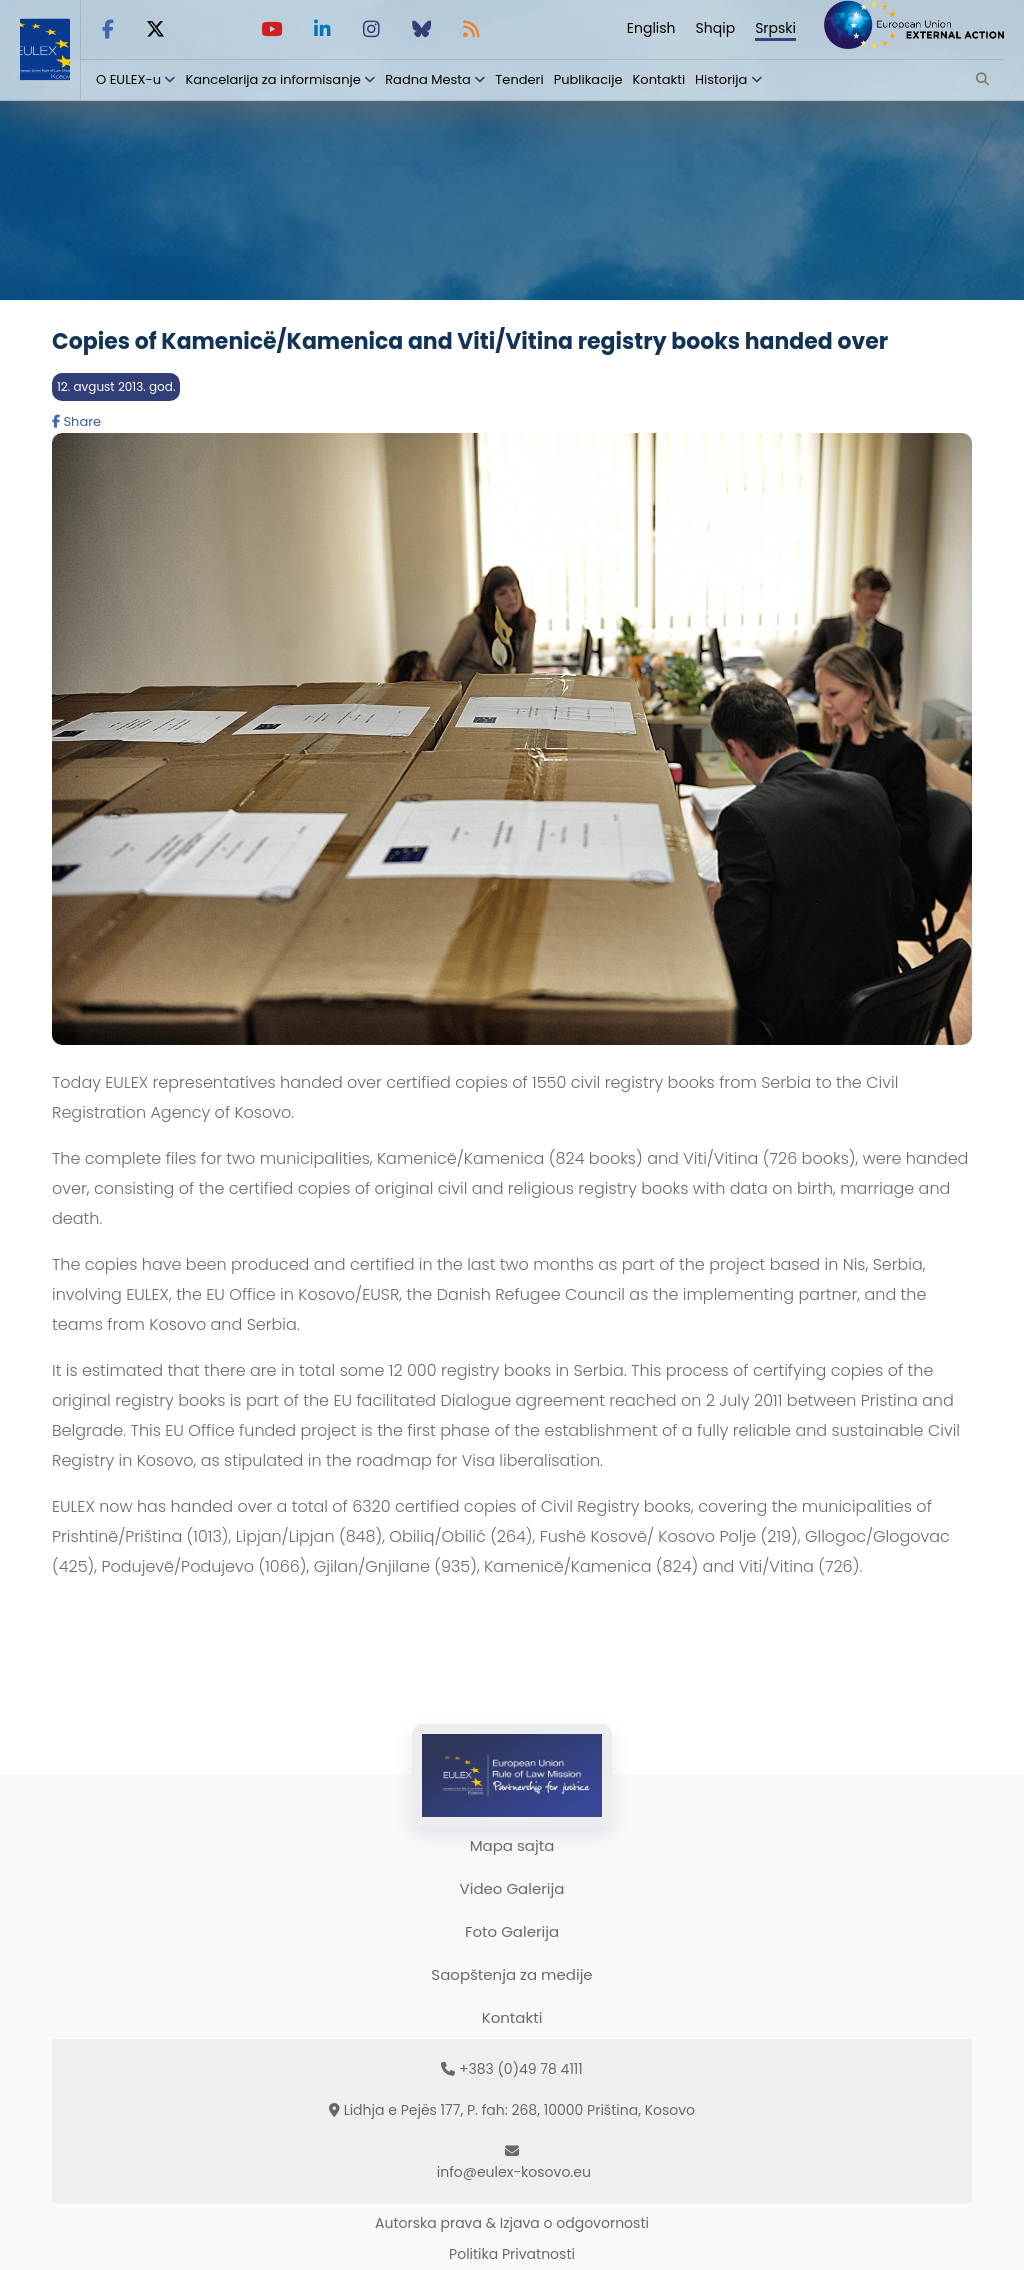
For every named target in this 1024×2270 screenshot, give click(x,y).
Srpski (775, 28)
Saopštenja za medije (511, 1974)
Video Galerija (512, 1888)
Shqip (716, 28)
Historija (721, 79)
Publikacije (588, 79)
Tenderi (519, 79)
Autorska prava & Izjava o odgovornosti (512, 2223)
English (651, 28)
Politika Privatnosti (512, 2254)
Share (76, 421)
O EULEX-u (128, 79)
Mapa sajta (512, 1845)
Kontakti (659, 79)
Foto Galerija (512, 1931)
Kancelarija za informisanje (274, 79)
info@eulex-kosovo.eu (514, 2172)
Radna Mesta (428, 79)
